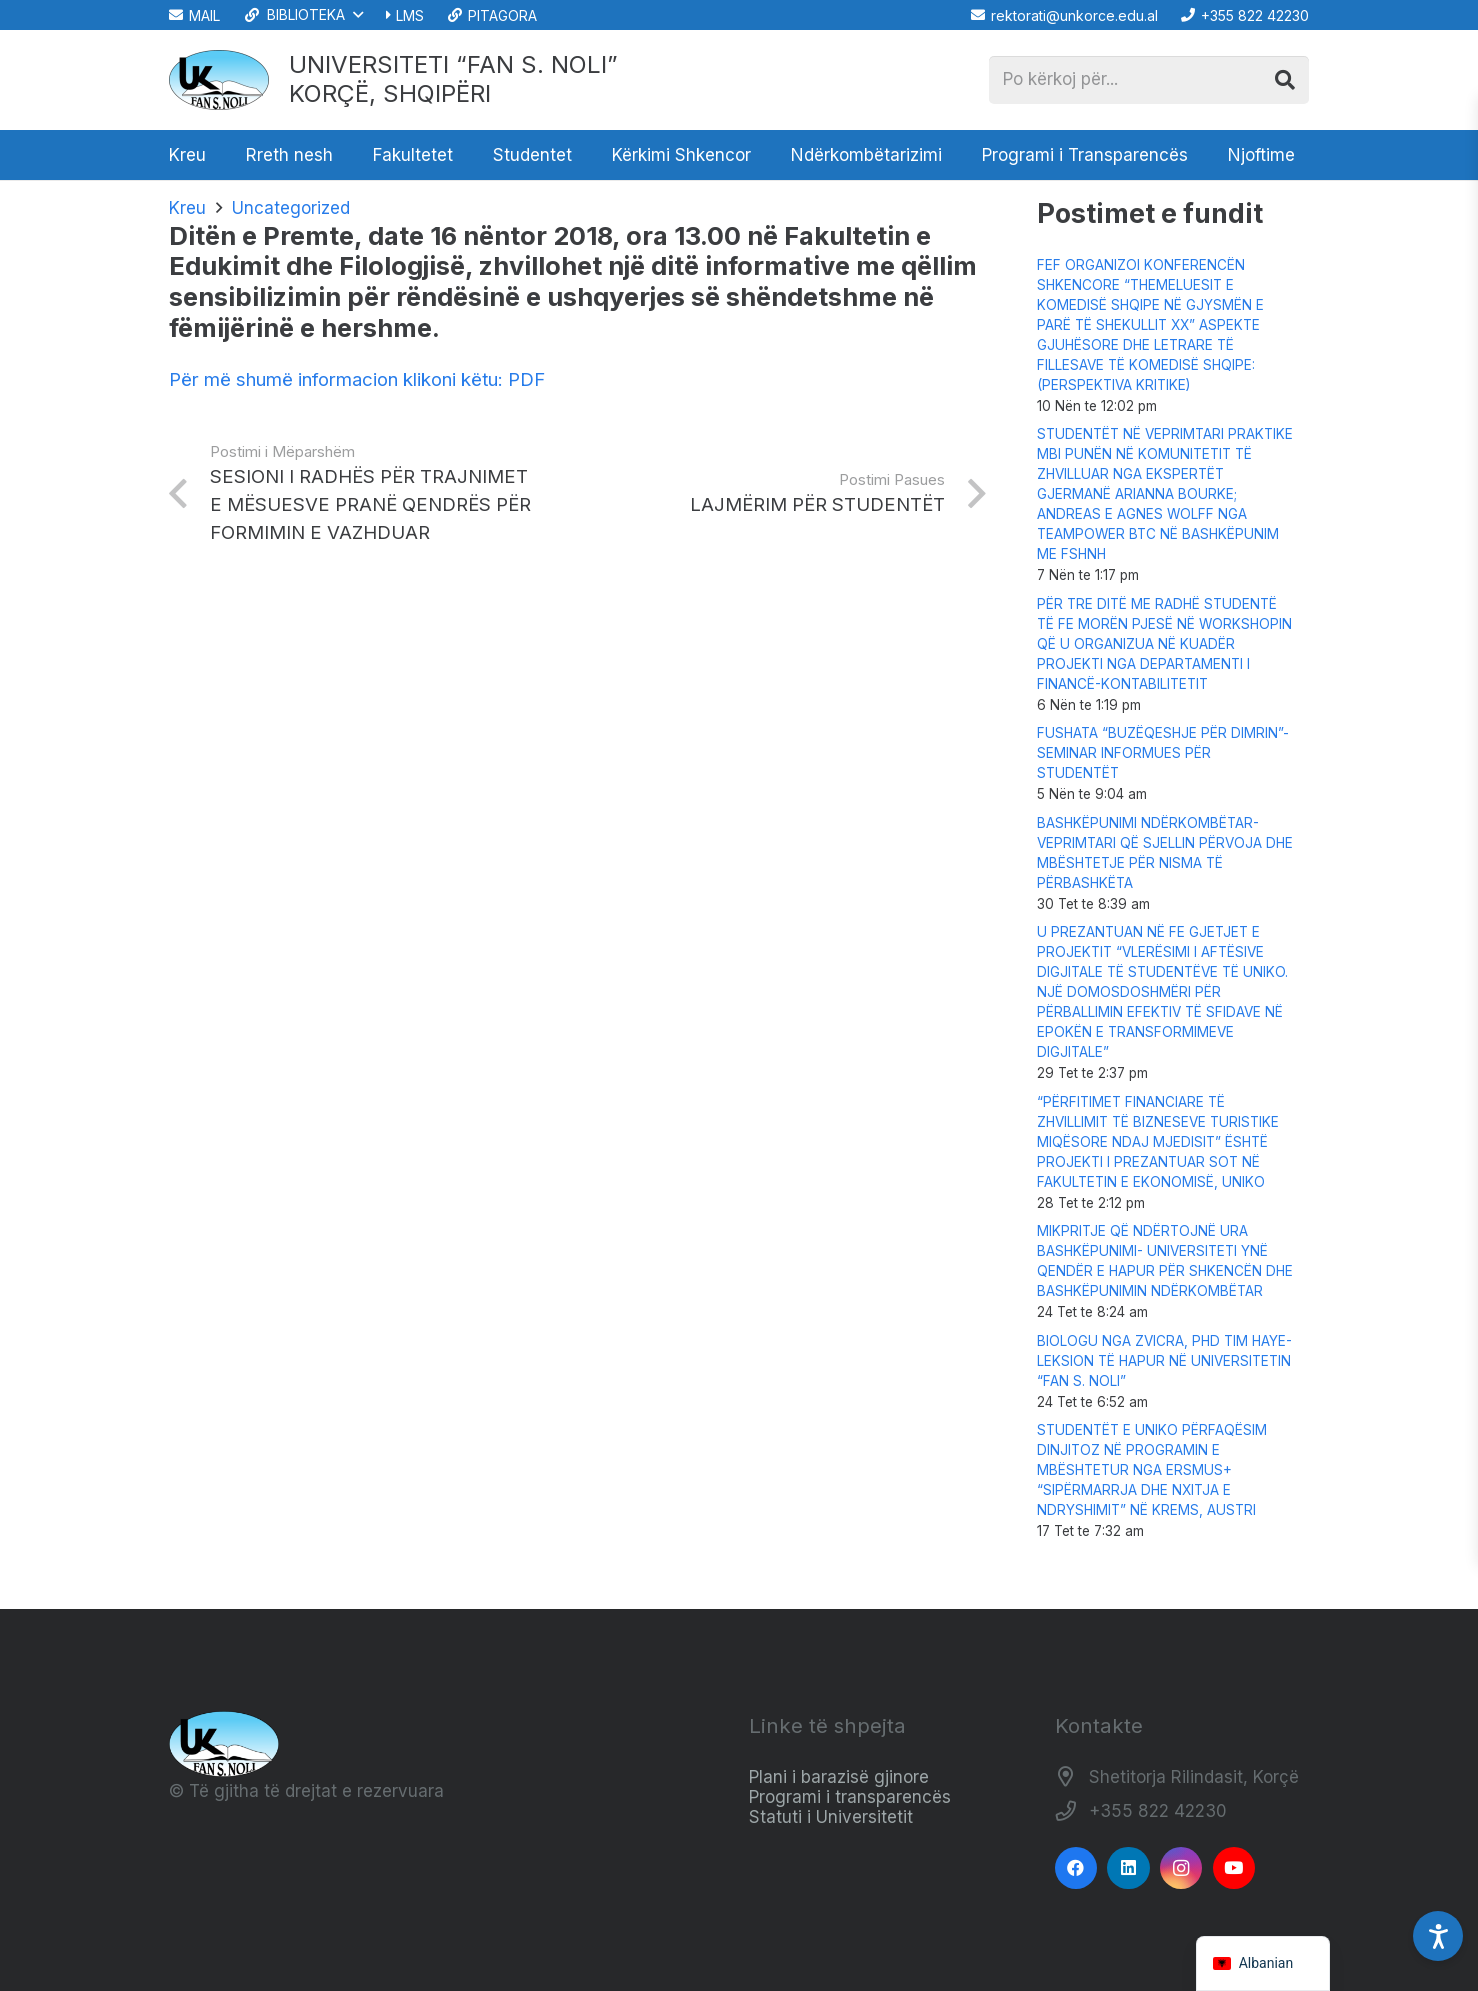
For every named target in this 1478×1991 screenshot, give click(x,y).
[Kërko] (1285, 80)
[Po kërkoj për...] (1149, 80)
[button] (302, 15)
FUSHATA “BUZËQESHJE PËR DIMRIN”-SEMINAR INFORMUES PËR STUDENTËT (1163, 753)
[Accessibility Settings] (1438, 1936)
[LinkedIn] (1128, 1868)
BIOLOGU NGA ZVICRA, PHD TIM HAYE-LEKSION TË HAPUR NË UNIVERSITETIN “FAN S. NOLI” (1164, 1361)
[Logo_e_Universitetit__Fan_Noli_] (219, 80)
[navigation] (1263, 1963)
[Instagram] (1181, 1868)
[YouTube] (1234, 1868)
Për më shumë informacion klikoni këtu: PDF (357, 379)
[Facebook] (1076, 1868)
